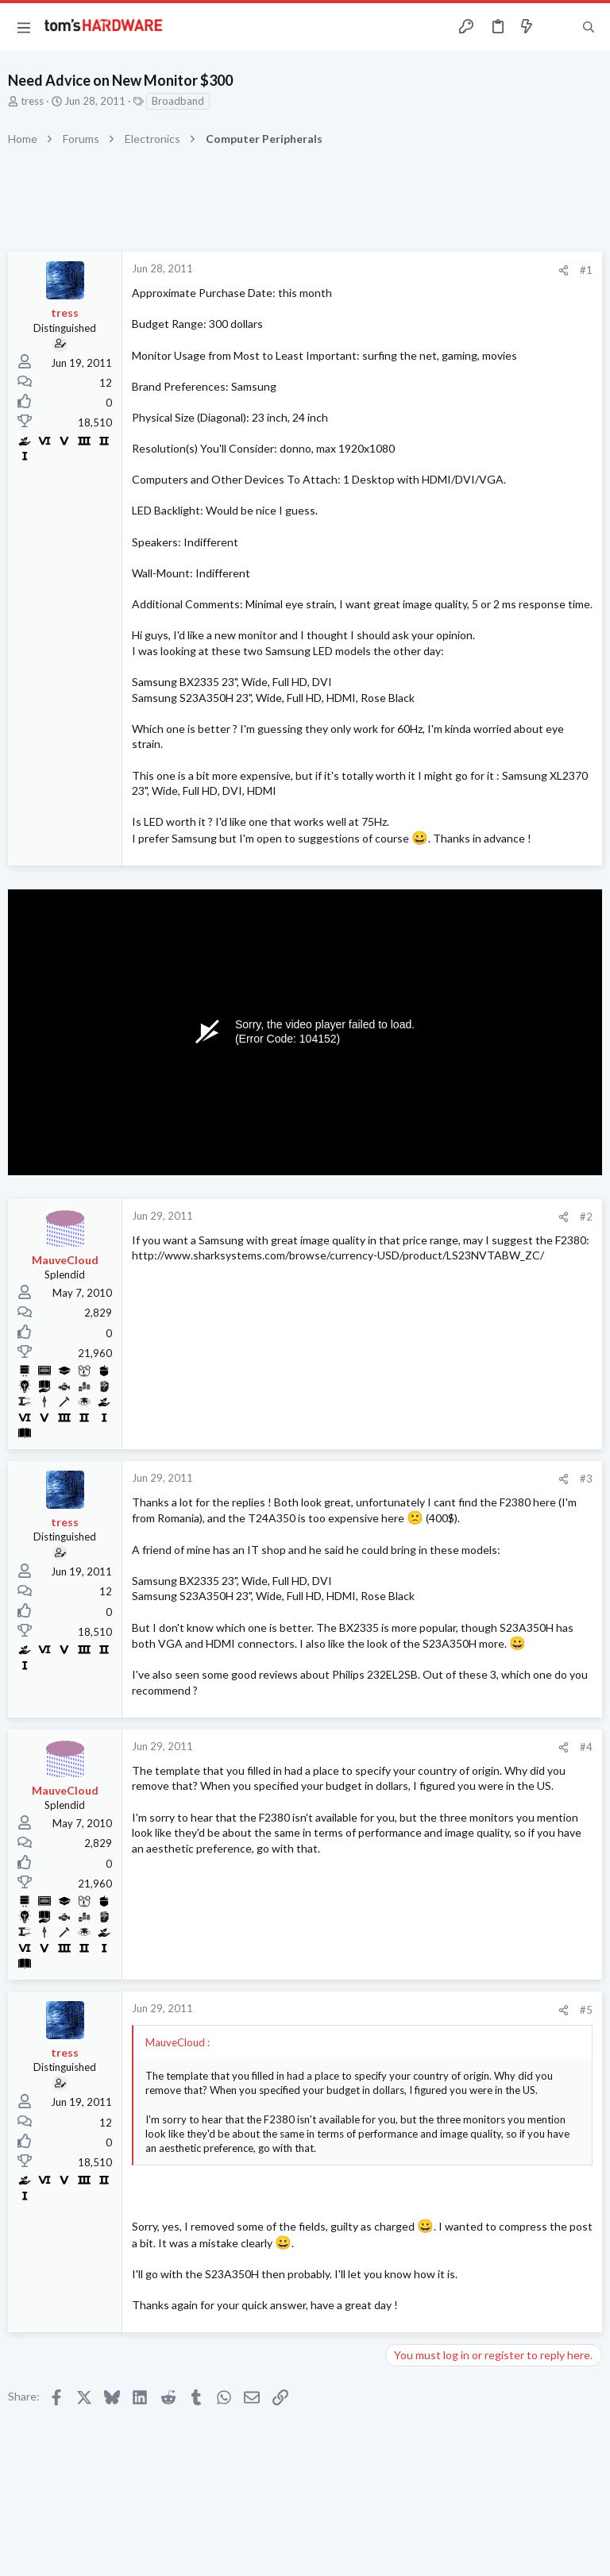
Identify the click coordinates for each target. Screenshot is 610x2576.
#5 (586, 2009)
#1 (586, 270)
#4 (586, 1747)
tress (32, 100)
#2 (586, 1216)
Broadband (178, 100)
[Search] (588, 27)
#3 (586, 1478)
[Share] (563, 270)
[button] (24, 26)
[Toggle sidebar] (557, 27)
